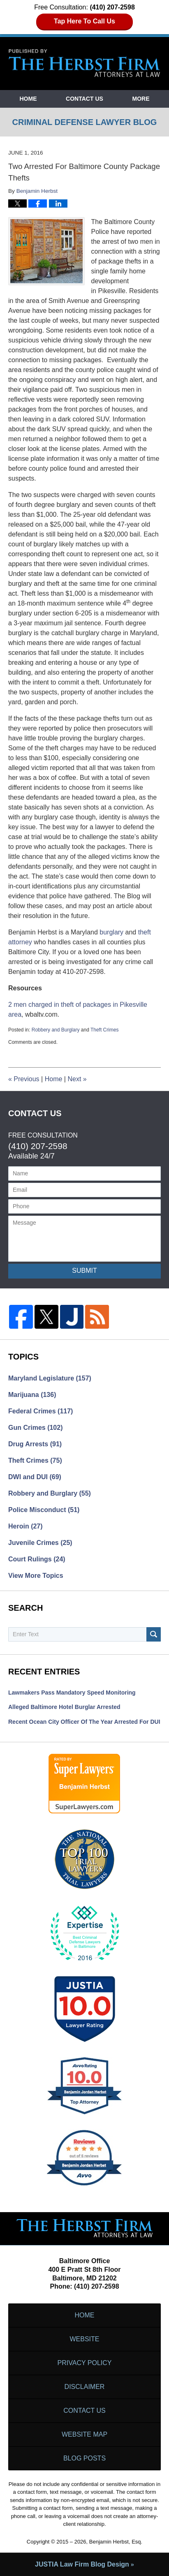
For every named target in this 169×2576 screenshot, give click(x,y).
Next (76, 1078)
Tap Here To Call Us (84, 21)
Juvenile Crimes (40, 1542)
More (141, 98)
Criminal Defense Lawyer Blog (85, 63)
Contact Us (84, 98)
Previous (23, 1078)
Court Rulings (36, 1559)
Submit (84, 1270)
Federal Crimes (40, 1411)
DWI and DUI (34, 1476)
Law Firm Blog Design (82, 2564)
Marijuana (32, 1394)
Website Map (84, 2434)
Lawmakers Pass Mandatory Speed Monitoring (72, 1692)
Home (28, 98)
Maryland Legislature (49, 1378)
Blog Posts (84, 2458)
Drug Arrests (35, 1444)
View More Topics (35, 1575)
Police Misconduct (43, 1509)
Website (84, 2339)
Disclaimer (85, 2386)
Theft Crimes (104, 1030)
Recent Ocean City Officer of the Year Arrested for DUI (84, 1721)
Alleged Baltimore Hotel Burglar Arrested (64, 1707)
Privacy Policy (85, 2362)
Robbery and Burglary (56, 1030)
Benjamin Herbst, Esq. (115, 2542)
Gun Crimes (35, 1427)
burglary (111, 932)
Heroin (25, 1526)
